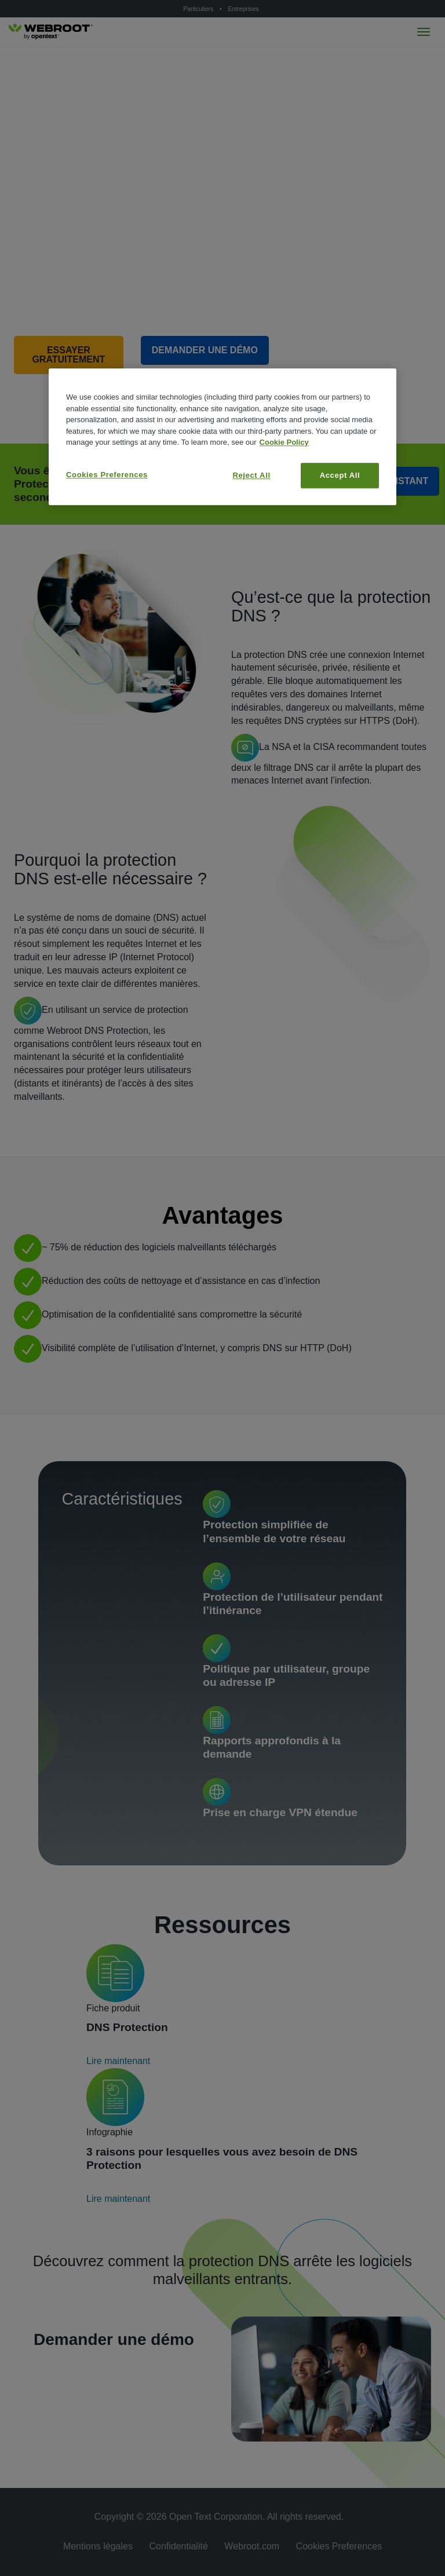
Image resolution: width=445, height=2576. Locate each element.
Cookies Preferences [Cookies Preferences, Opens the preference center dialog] (107, 474)
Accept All (340, 475)
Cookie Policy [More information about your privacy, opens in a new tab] (284, 442)
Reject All (251, 475)
